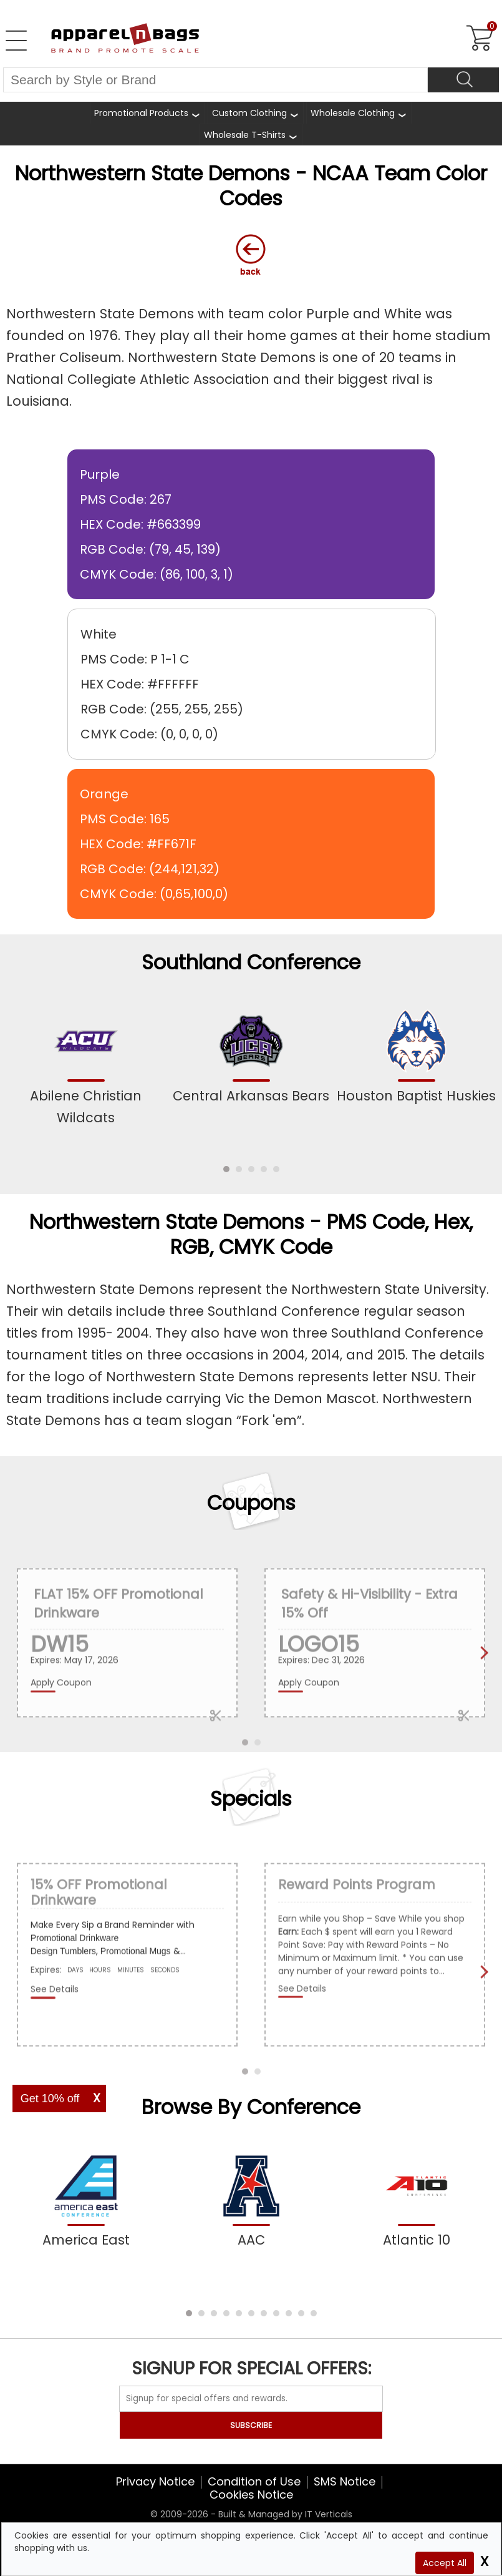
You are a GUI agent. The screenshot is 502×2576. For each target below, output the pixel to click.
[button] (226, 1169)
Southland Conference (251, 962)
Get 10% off (50, 2098)
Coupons (251, 1503)
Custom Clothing (249, 113)
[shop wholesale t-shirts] (251, 134)
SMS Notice (344, 2481)
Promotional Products (141, 113)
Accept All (444, 2563)
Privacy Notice (155, 2481)
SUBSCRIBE (251, 2425)
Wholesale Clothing (353, 113)
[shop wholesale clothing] (359, 113)
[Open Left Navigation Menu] (16, 40)
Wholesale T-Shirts (245, 135)
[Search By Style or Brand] (215, 79)
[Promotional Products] (147, 113)
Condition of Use (254, 2481)
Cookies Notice (251, 2494)
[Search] (463, 79)
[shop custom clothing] (256, 113)
